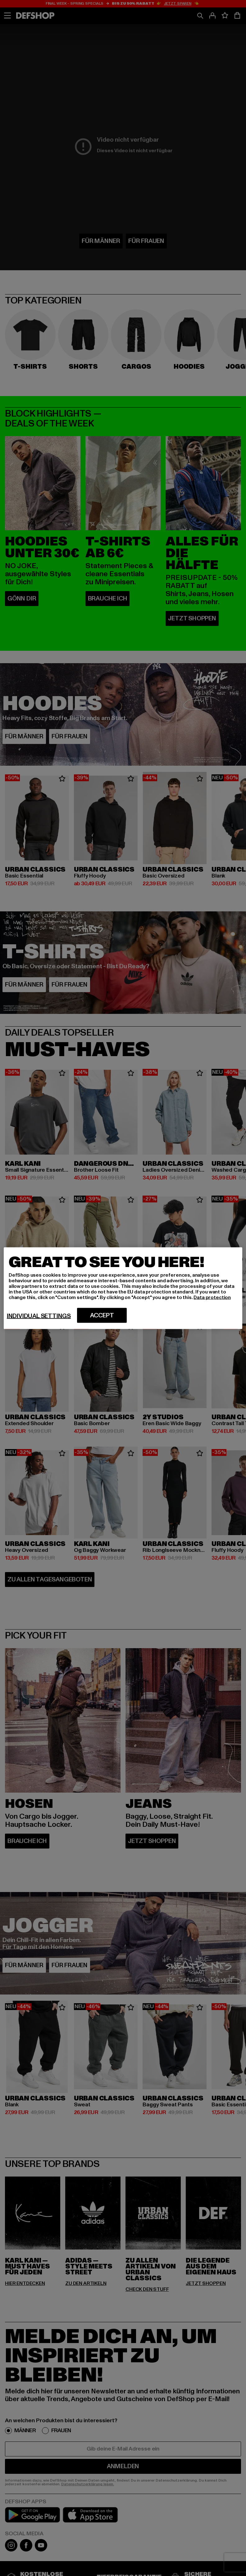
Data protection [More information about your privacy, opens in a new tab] (212, 1297)
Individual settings (39, 1316)
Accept (102, 1315)
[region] (123, 1288)
